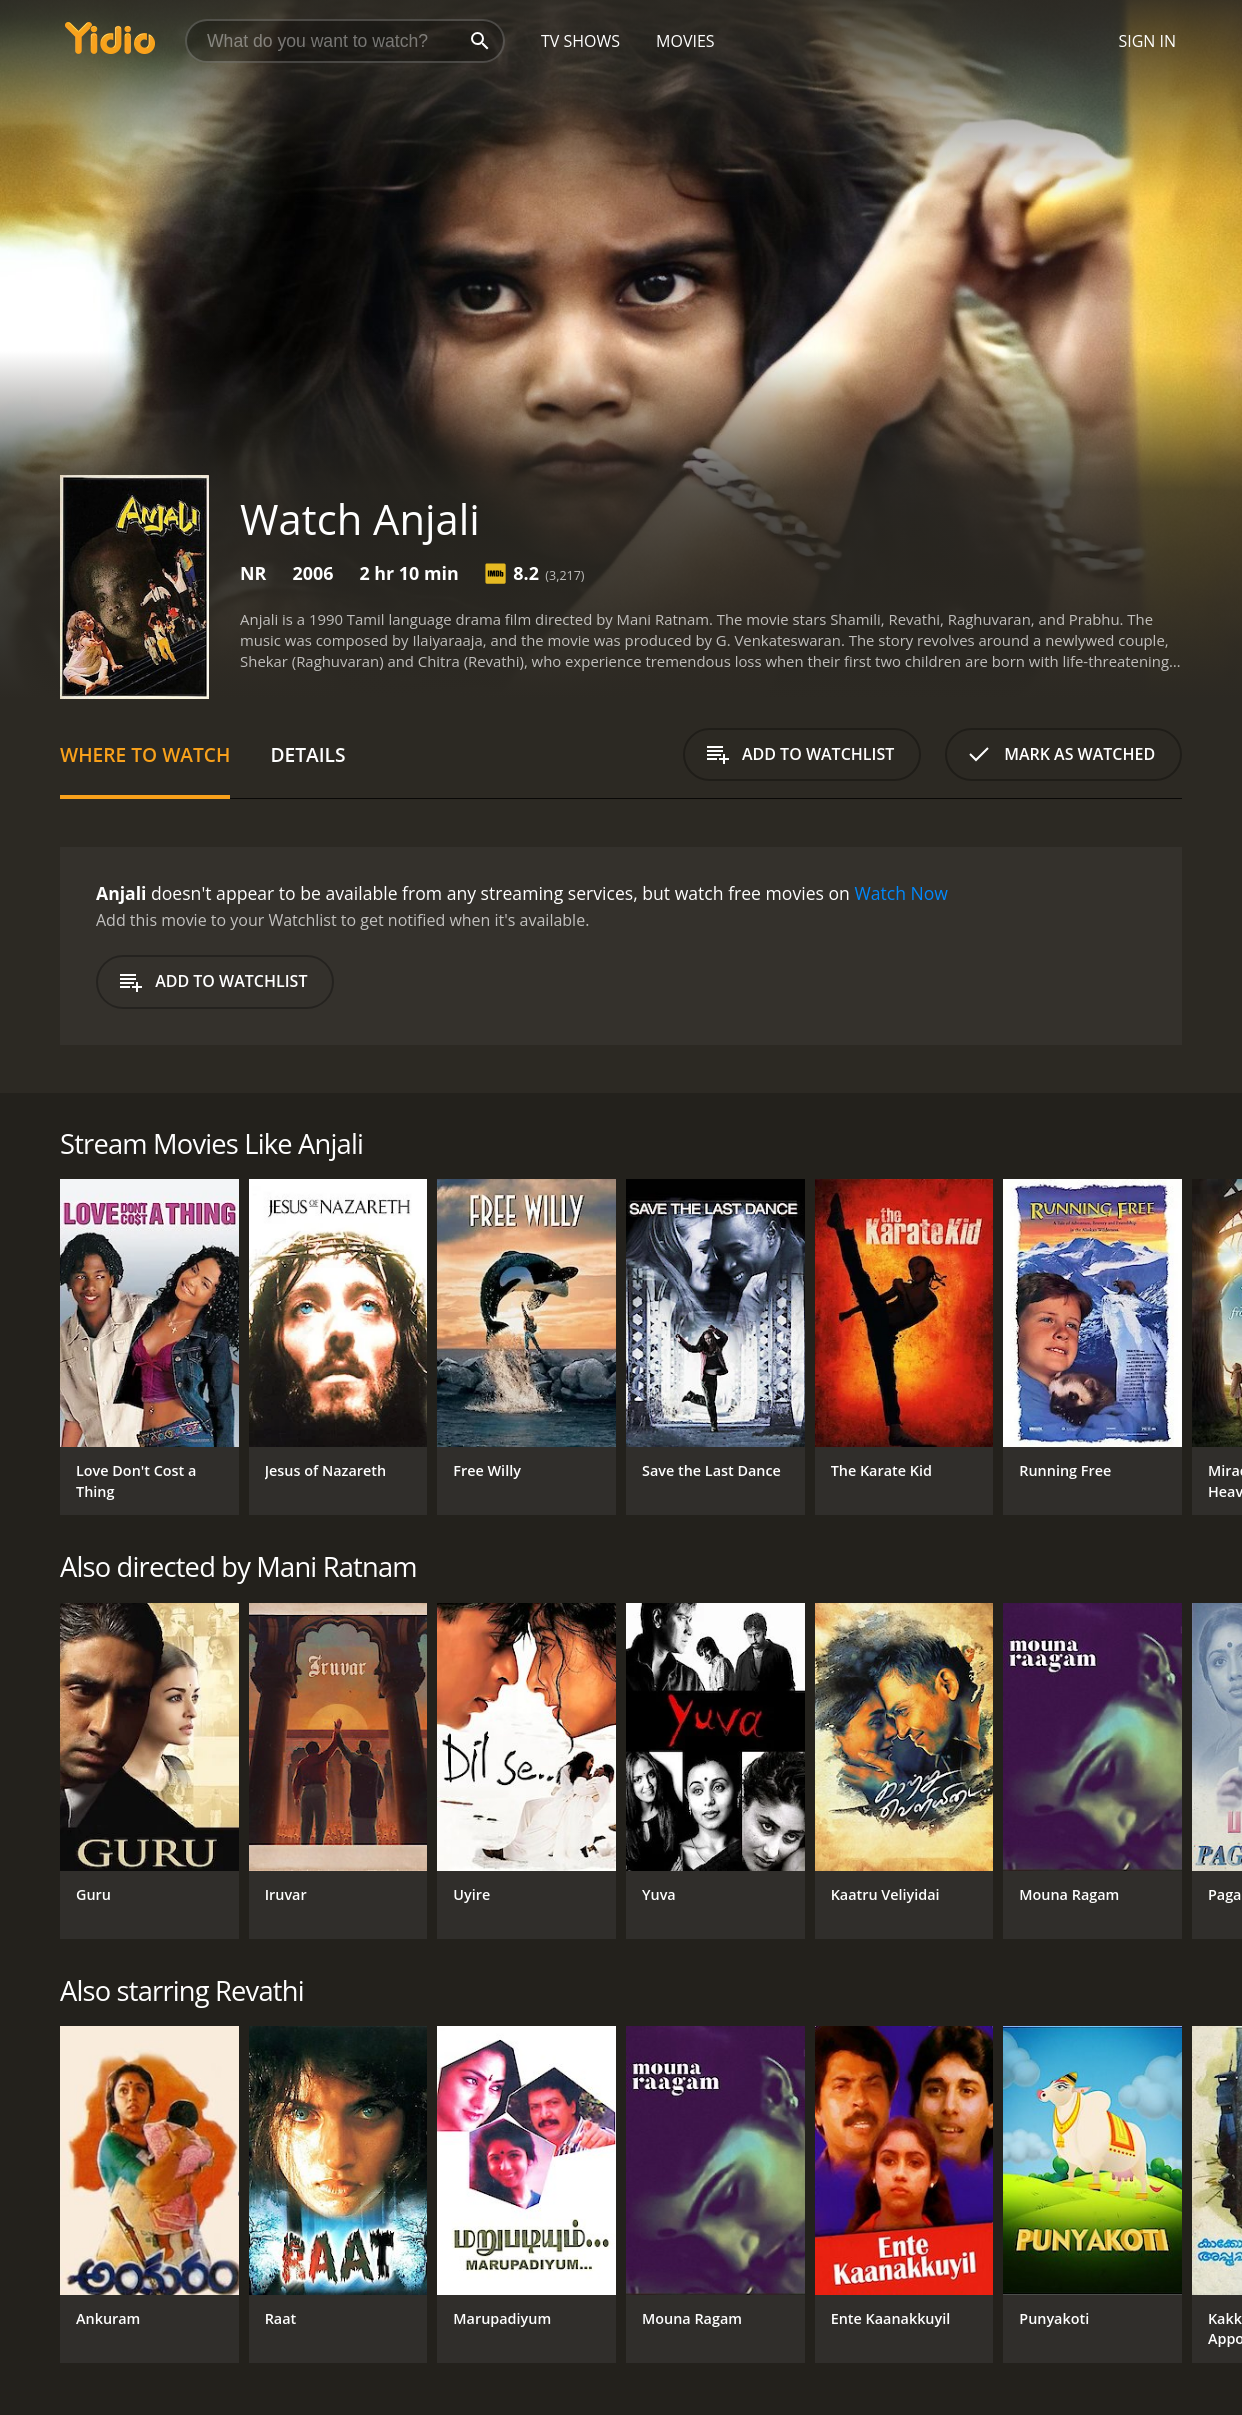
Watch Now (901, 893)
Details (307, 754)
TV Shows (580, 41)
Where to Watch (145, 754)
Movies (685, 41)
